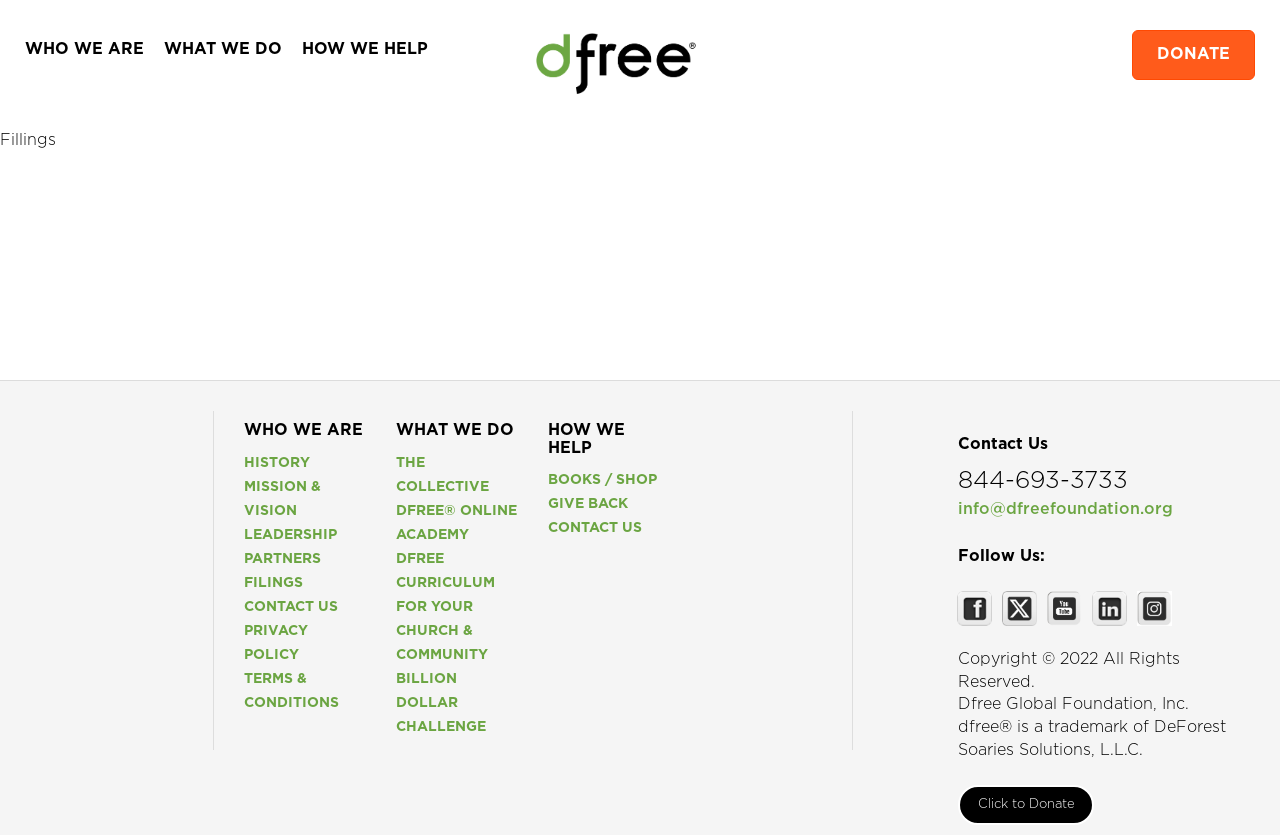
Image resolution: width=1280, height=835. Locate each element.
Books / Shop (602, 480)
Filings (273, 583)
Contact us (291, 607)
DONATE (1193, 54)
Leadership (290, 535)
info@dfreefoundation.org (1065, 509)
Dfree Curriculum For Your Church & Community (445, 607)
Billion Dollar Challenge (441, 703)
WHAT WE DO (223, 49)
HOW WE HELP (365, 49)
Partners (282, 559)
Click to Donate (1026, 804)
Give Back (588, 504)
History (277, 463)
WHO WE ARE (84, 49)
